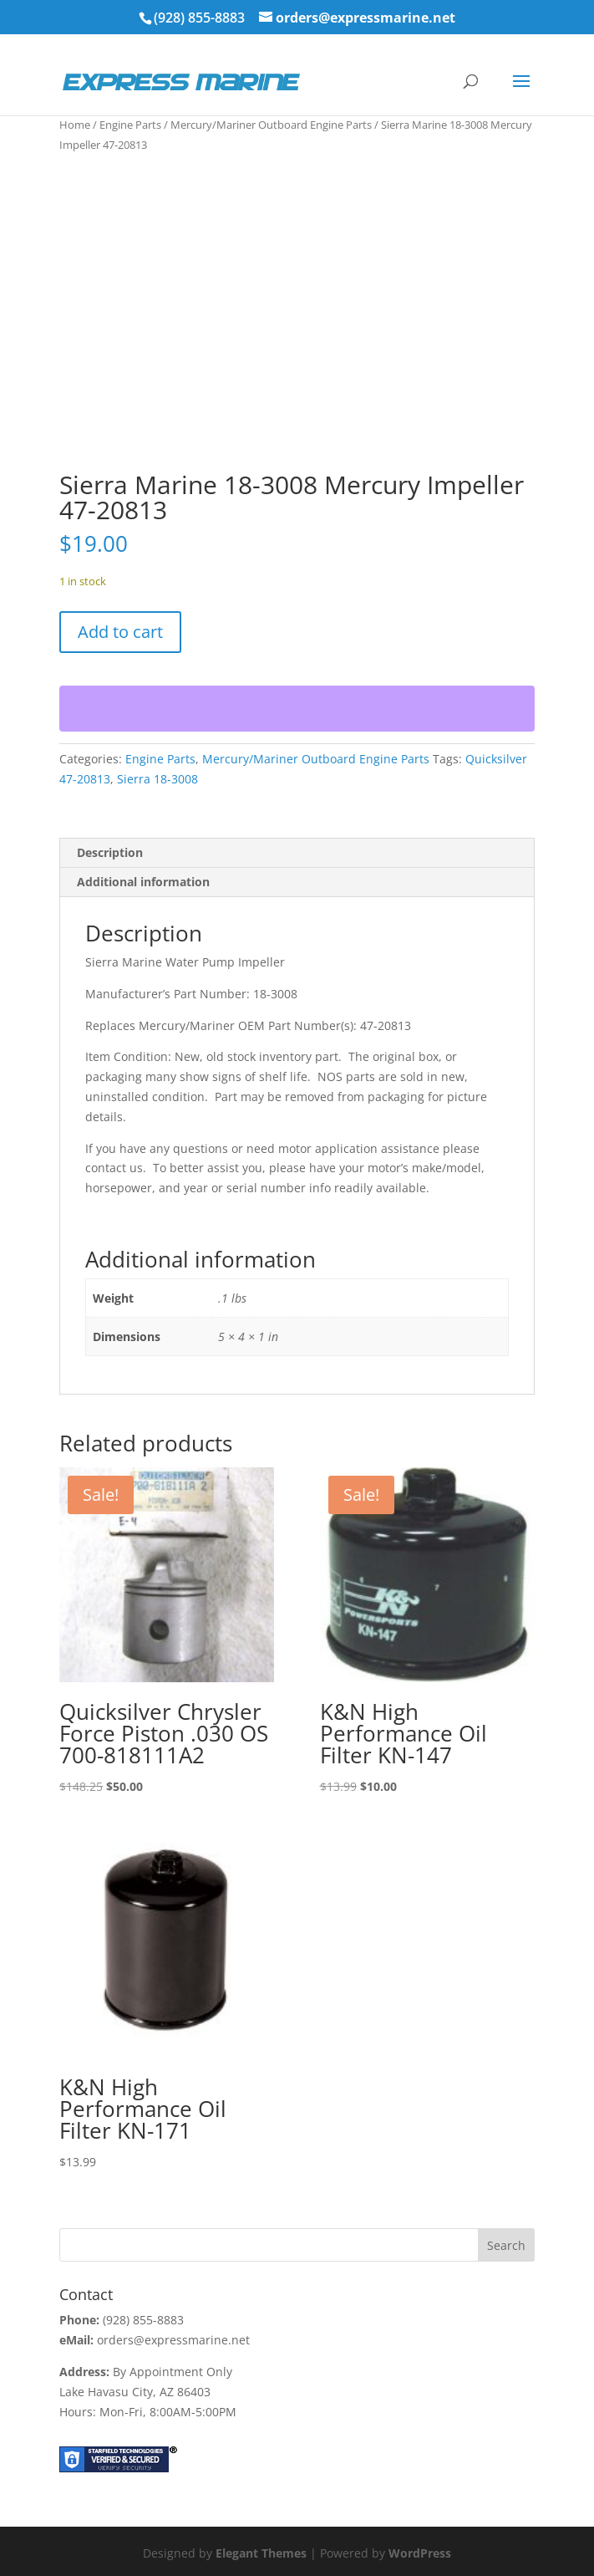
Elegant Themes (261, 2553)
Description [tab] (110, 852)
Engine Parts (130, 124)
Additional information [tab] (143, 882)
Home (74, 124)
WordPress (419, 2553)
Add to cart (120, 631)
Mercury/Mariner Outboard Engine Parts (271, 124)
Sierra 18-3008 (157, 779)
